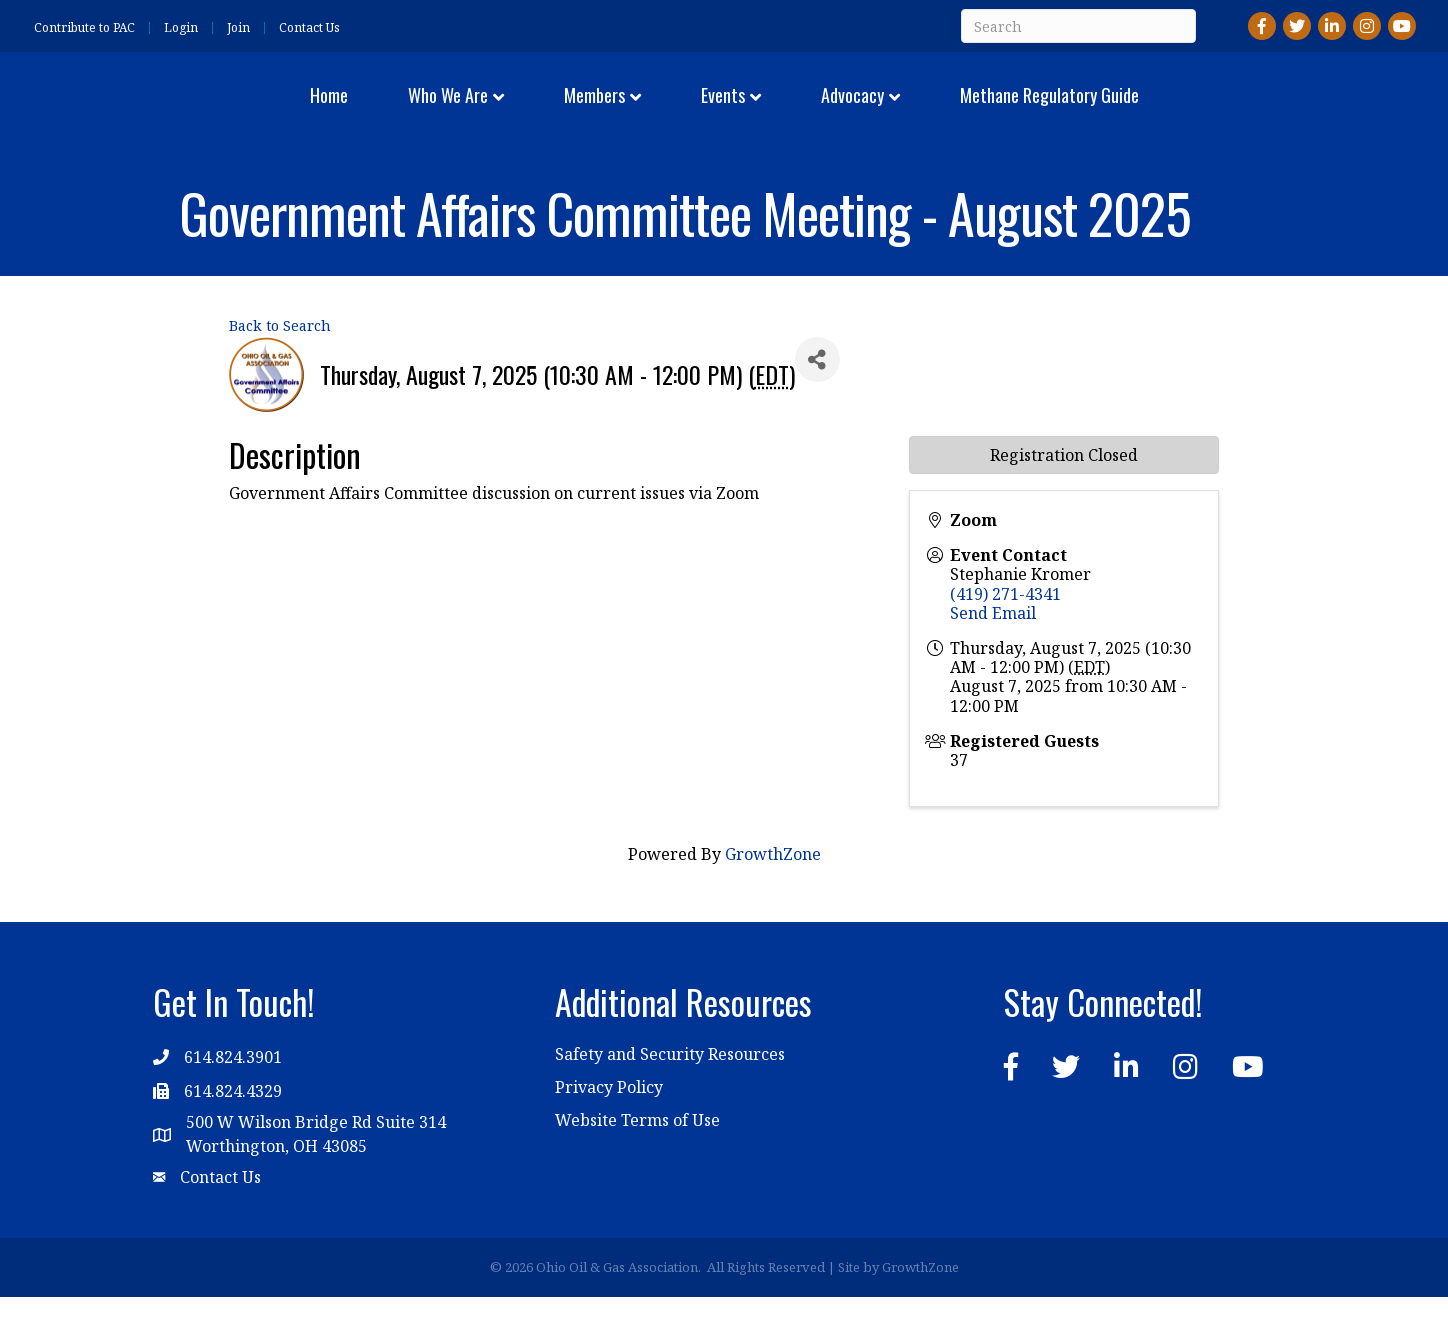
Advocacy (972, 110)
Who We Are (327, 110)
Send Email (993, 645)
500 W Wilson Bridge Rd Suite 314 (316, 1155)
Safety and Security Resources (670, 1087)
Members (473, 110)
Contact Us (309, 28)
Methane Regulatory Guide (1169, 110)
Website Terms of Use (637, 1153)
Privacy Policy (609, 1120)
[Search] (1078, 26)
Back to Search (280, 358)
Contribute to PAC (84, 28)
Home (208, 110)
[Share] (817, 392)
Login (181, 28)
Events (843, 110)
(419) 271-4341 (1005, 626)
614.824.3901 (233, 1089)
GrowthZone (773, 887)
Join (238, 28)
